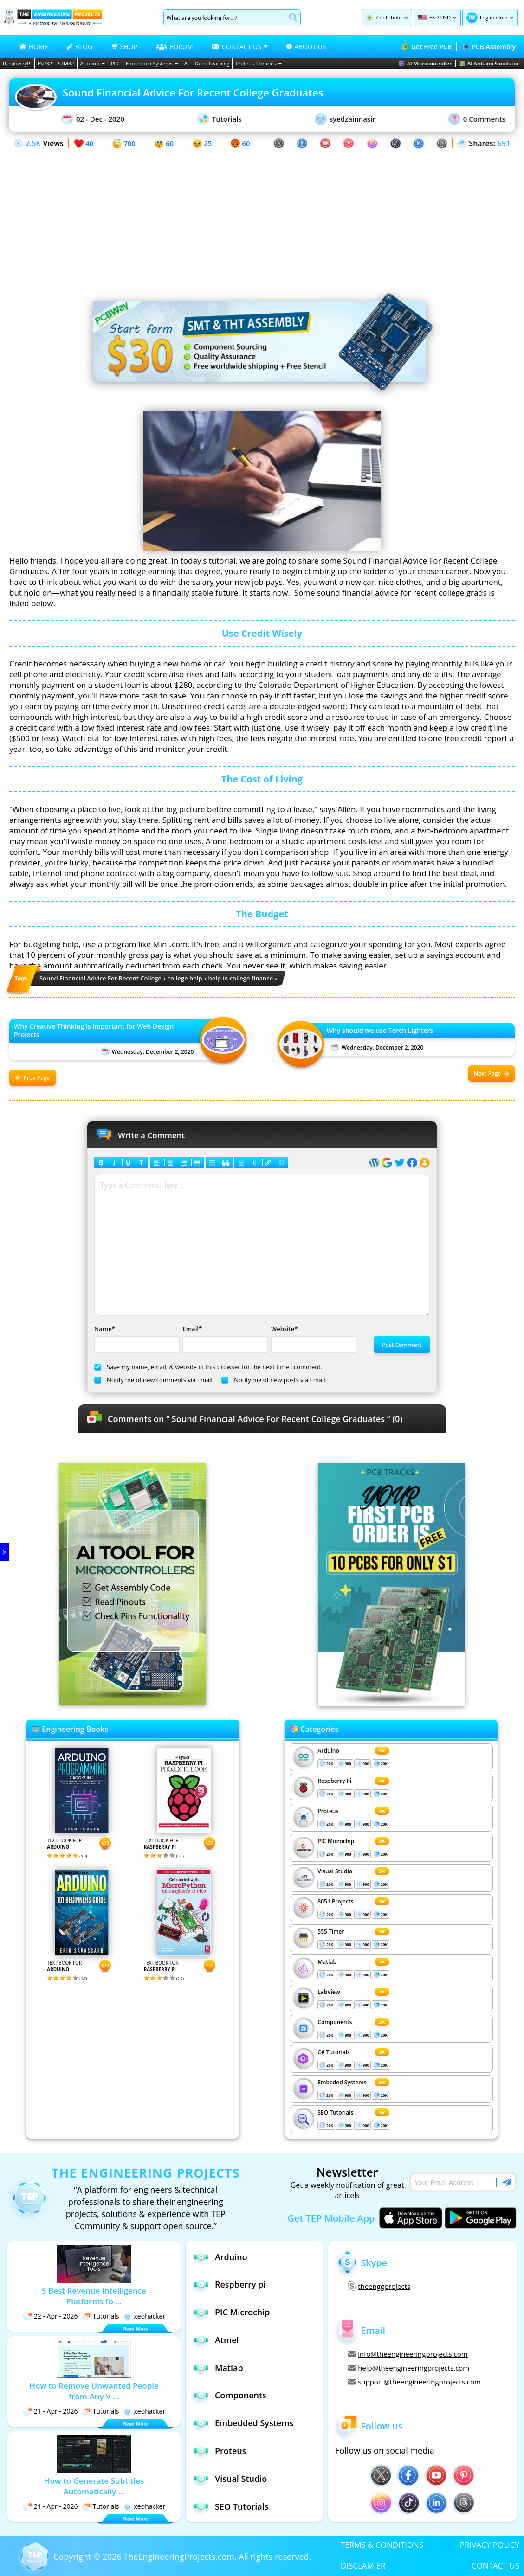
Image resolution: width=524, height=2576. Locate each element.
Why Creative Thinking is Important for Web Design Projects (94, 1030)
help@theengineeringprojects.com (408, 2367)
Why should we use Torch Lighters (380, 1030)
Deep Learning (212, 63)
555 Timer (330, 1931)
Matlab (326, 1962)
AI (186, 63)
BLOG (79, 46)
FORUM (174, 46)
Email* (224, 1339)
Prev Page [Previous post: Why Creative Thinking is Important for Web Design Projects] (32, 1078)
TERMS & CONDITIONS (382, 2544)
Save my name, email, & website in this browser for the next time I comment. (208, 1367)
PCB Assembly (489, 46)
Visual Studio (334, 1871)
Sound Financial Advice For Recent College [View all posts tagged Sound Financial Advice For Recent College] (100, 978)
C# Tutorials (333, 2052)
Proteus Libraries (258, 63)
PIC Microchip (335, 1841)
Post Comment (402, 1345)
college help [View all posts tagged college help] (185, 978)
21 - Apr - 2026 (50, 2411)
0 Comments (476, 119)
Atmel (216, 2339)
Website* (313, 1339)
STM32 (66, 63)
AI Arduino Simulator (489, 63)
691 (504, 143)
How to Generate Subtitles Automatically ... (94, 2486)
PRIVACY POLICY (489, 2544)
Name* (136, 1339)
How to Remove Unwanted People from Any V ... (94, 2391)
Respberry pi (229, 2284)
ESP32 (45, 63)
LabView (328, 1992)
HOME (33, 46)
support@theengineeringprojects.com (414, 2381)
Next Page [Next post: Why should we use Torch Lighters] (492, 1073)
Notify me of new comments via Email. (154, 1380)
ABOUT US (306, 46)
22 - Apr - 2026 (50, 2316)
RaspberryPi (17, 63)
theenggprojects (379, 2286)
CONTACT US (495, 2565)
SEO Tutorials (335, 2112)
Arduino (92, 63)
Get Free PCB (427, 46)
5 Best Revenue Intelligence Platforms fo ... (94, 2296)
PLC (115, 63)
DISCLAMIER (363, 2565)
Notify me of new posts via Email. (274, 1380)
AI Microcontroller (425, 63)
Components (334, 2022)
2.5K (33, 143)
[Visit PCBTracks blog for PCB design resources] (391, 1703)
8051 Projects (335, 1901)
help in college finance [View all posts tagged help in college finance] (240, 978)
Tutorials (219, 119)
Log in (487, 17)
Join (502, 17)
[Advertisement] (262, 215)
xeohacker (144, 2316)
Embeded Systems (341, 2082)
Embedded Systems (152, 63)
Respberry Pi (334, 1781)
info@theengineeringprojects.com (408, 2353)
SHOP (124, 46)
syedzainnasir (345, 119)
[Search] (225, 18)
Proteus (327, 1811)
